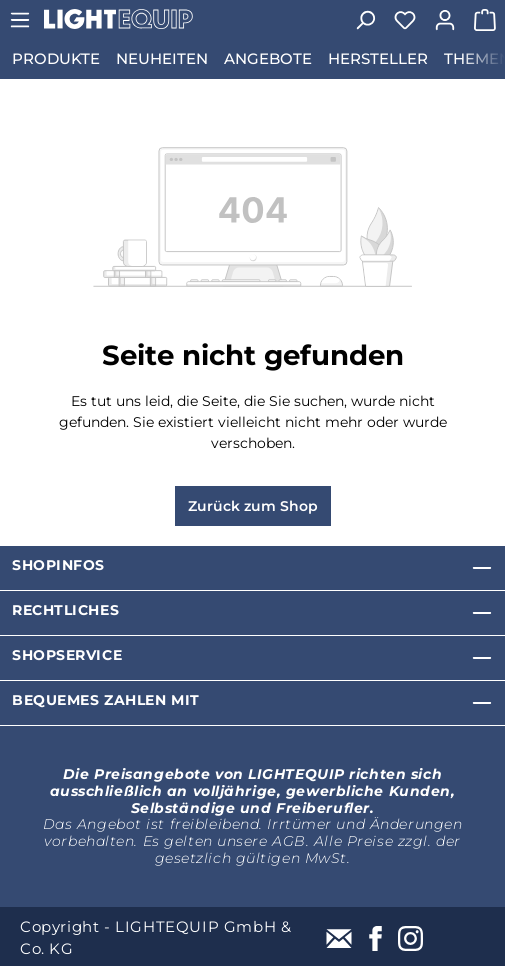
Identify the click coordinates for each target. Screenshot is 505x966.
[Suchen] (365, 20)
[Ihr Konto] (445, 20)
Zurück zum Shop (253, 506)
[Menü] (20, 20)
